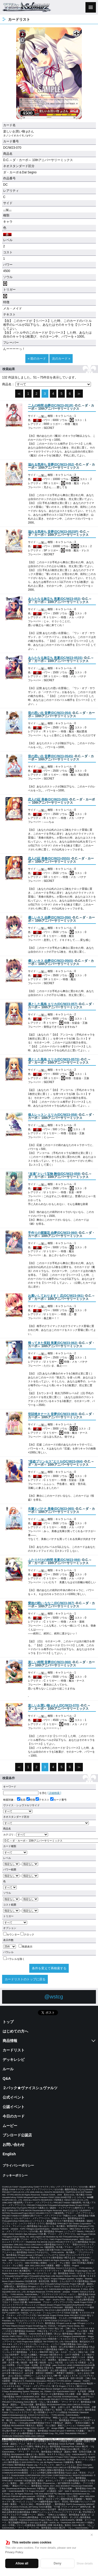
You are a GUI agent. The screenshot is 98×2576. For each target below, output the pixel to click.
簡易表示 (25, 1946)
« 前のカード (37, 358)
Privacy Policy (14, 2552)
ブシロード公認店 (17, 2135)
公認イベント (14, 2107)
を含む (25, 1792)
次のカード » (61, 358)
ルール (8, 2069)
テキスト (42, 1799)
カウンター (11, 1934)
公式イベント (14, 2097)
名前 (21, 1799)
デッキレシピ (14, 2059)
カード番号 (58, 1799)
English (9, 2154)
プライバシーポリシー (18, 2165)
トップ (8, 2022)
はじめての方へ (15, 2031)
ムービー (10, 2126)
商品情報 (10, 2041)
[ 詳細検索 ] (54, 1792)
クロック (27, 1934)
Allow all (21, 2563)
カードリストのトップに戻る (25, 1979)
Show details (85, 2563)
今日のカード (14, 2116)
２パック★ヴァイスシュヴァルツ (30, 2088)
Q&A (7, 2078)
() (50, 405)
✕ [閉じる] (91, 2535)
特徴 (30, 1799)
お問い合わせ (14, 2144)
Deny (57, 2563)
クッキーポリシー (15, 2175)
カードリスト (14, 2050)
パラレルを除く (14, 1959)
